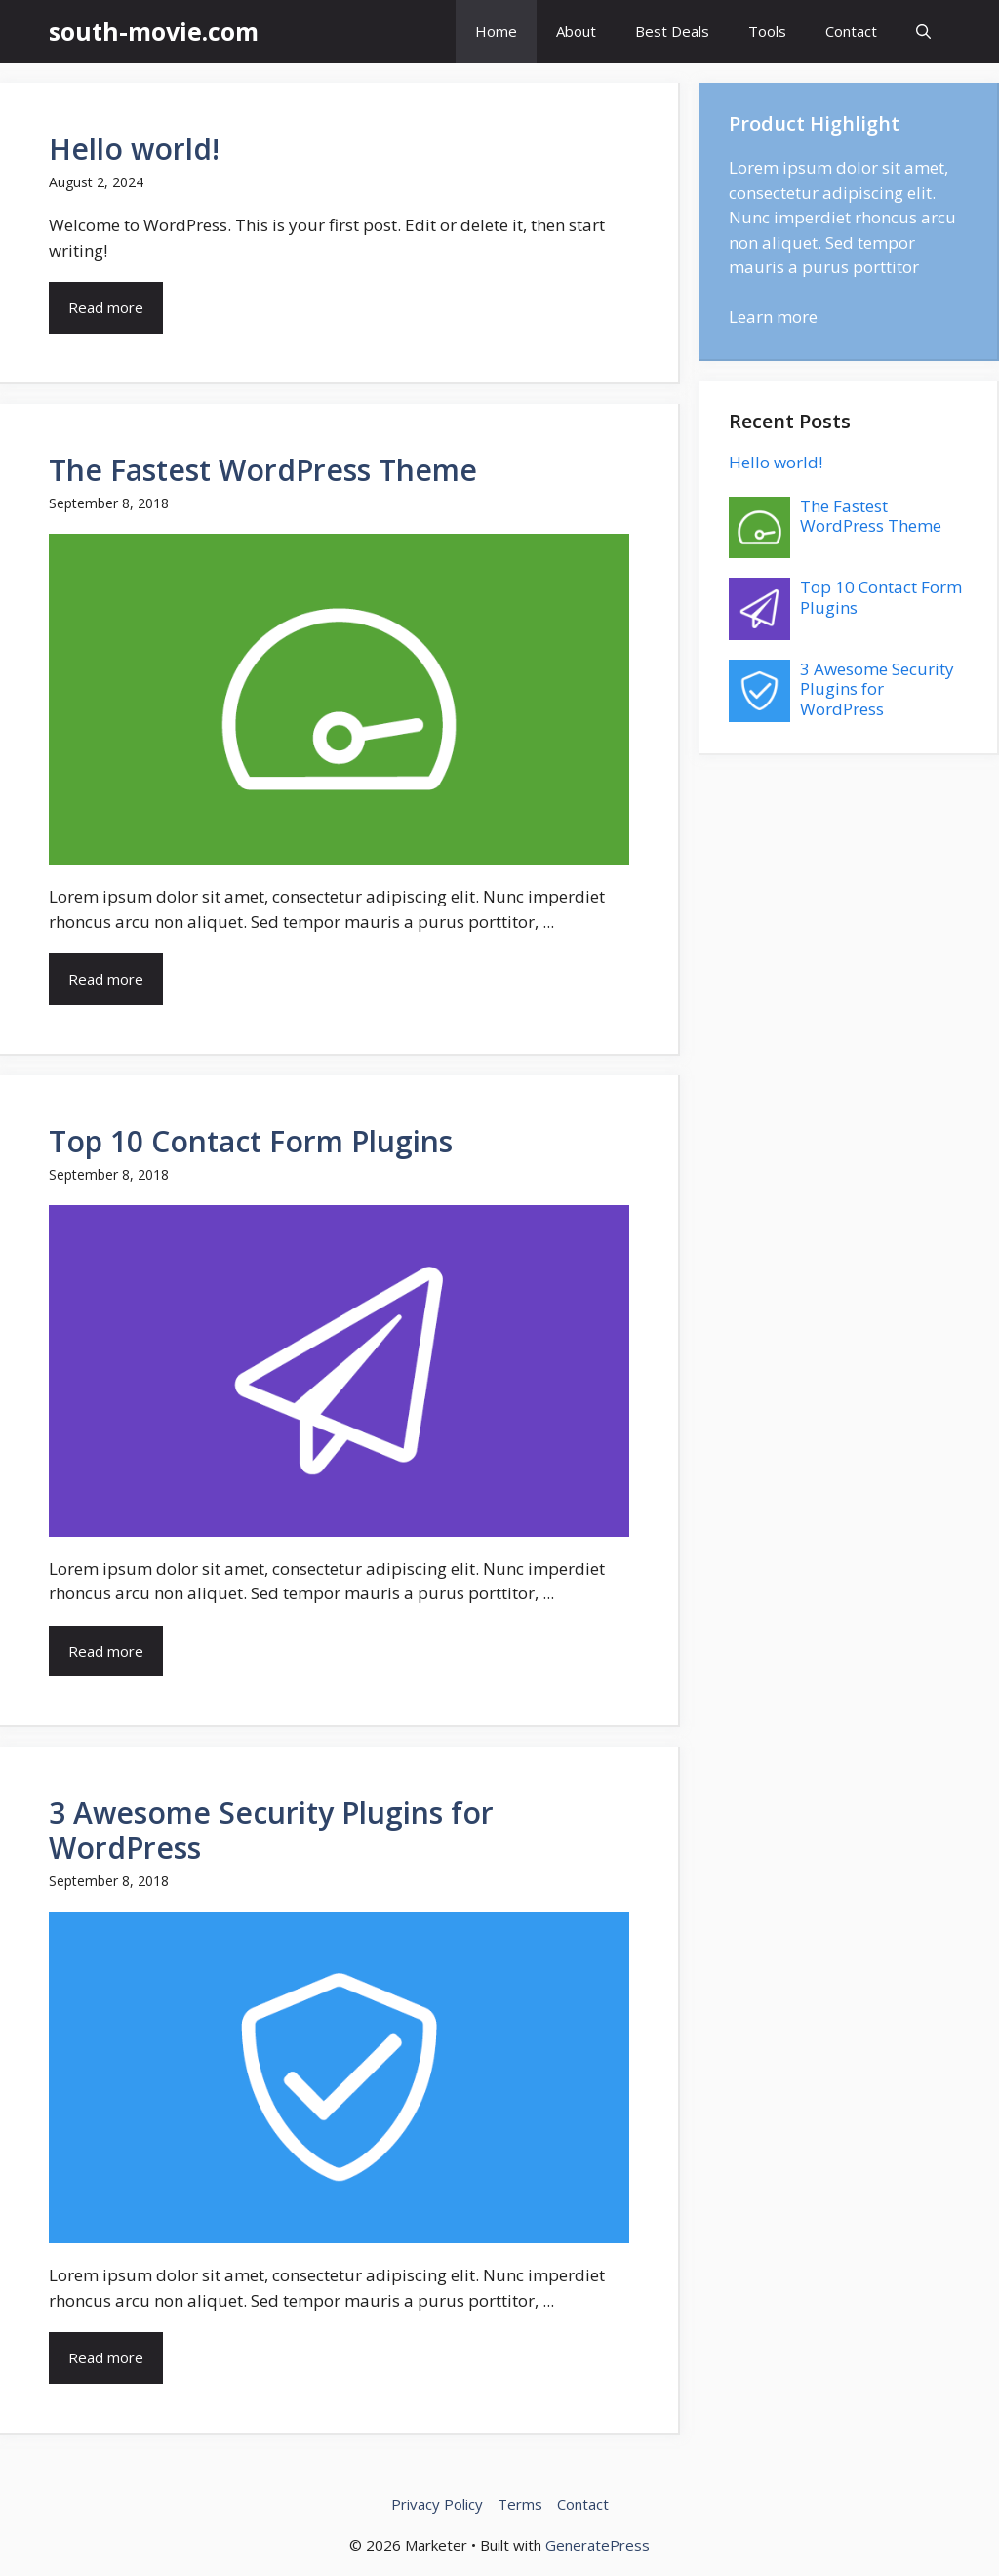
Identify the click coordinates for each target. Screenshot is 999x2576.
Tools (767, 31)
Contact (851, 31)
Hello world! (134, 149)
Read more (105, 307)
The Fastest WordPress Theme (263, 470)
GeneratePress (597, 2545)
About (576, 31)
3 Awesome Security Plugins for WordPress (271, 1830)
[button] (923, 31)
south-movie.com (154, 31)
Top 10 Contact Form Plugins (251, 1141)
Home (496, 31)
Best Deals (672, 31)
